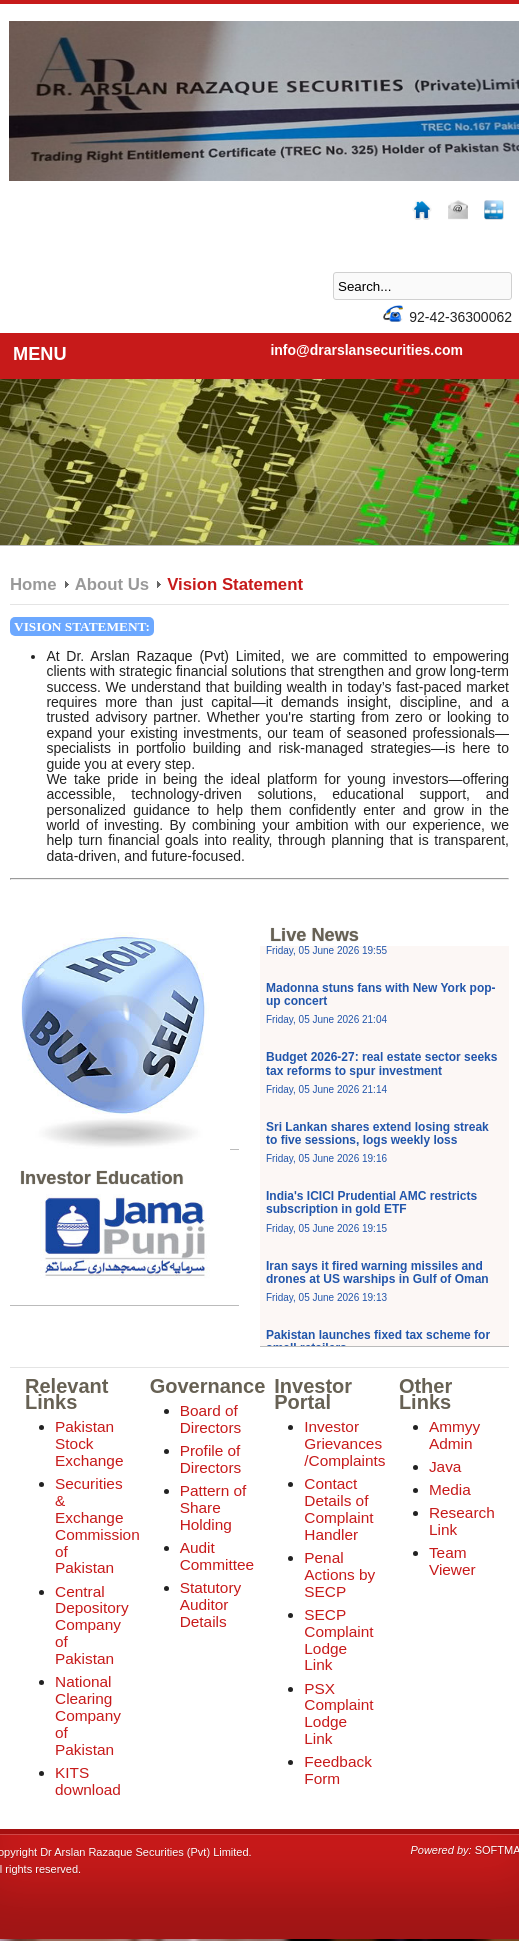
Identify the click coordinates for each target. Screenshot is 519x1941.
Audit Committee (217, 1556)
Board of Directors (211, 1419)
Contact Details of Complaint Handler (338, 1509)
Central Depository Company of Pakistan (92, 1625)
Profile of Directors (211, 1459)
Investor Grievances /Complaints (344, 1443)
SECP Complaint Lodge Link (338, 1640)
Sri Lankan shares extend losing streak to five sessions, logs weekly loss (377, 1142)
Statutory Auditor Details (211, 1604)
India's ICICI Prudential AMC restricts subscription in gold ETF (371, 1211)
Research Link (462, 1521)
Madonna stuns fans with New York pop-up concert (381, 1003)
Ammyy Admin (454, 1435)
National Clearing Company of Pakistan (88, 1715)
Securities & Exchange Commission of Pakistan (97, 1526)
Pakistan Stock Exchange (89, 1443)
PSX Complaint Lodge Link (338, 1714)
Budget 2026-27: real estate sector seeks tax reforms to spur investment (381, 1072)
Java (445, 1466)
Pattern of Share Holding (213, 1507)
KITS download (88, 1781)
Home (33, 584)
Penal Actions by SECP (339, 1574)
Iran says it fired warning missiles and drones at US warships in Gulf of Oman (377, 1281)
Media (450, 1489)
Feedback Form (338, 1770)
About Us (112, 584)
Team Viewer (452, 1561)
